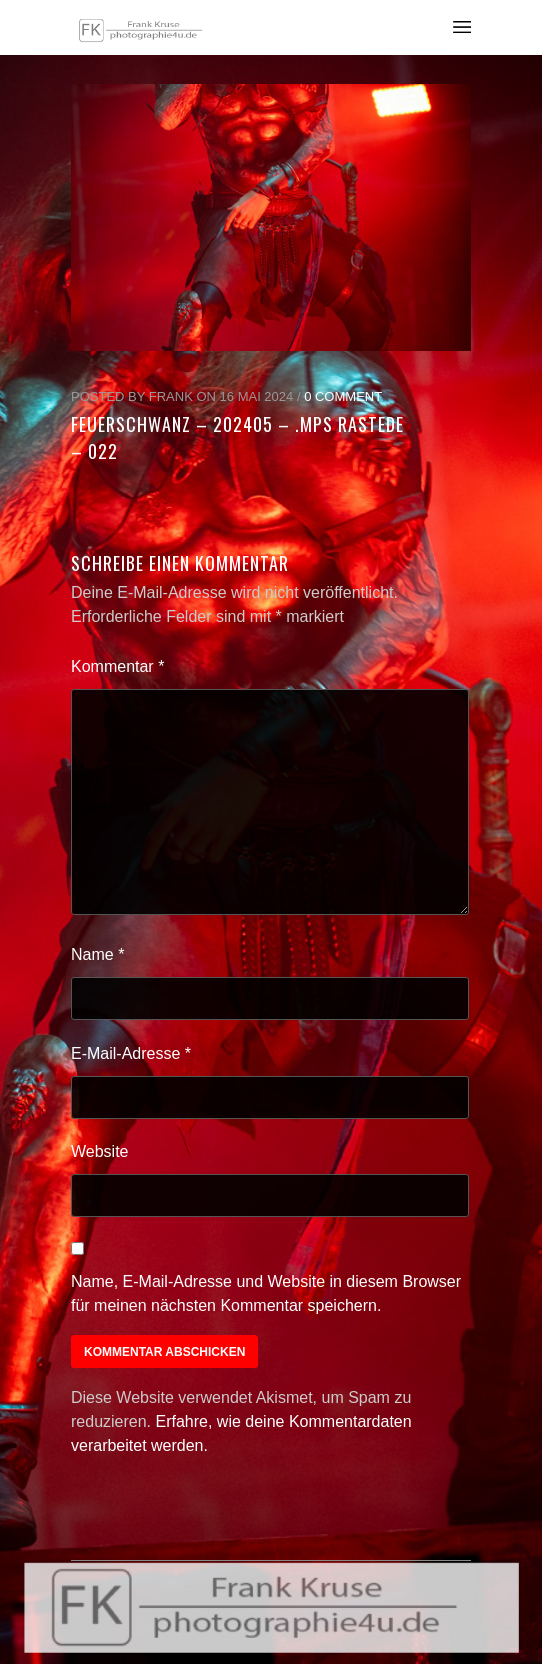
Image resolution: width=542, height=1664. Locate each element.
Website (100, 1151)
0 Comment (343, 396)
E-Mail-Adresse (131, 1053)
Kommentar (117, 666)
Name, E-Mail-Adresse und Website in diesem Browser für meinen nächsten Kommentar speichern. (266, 1293)
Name (97, 954)
